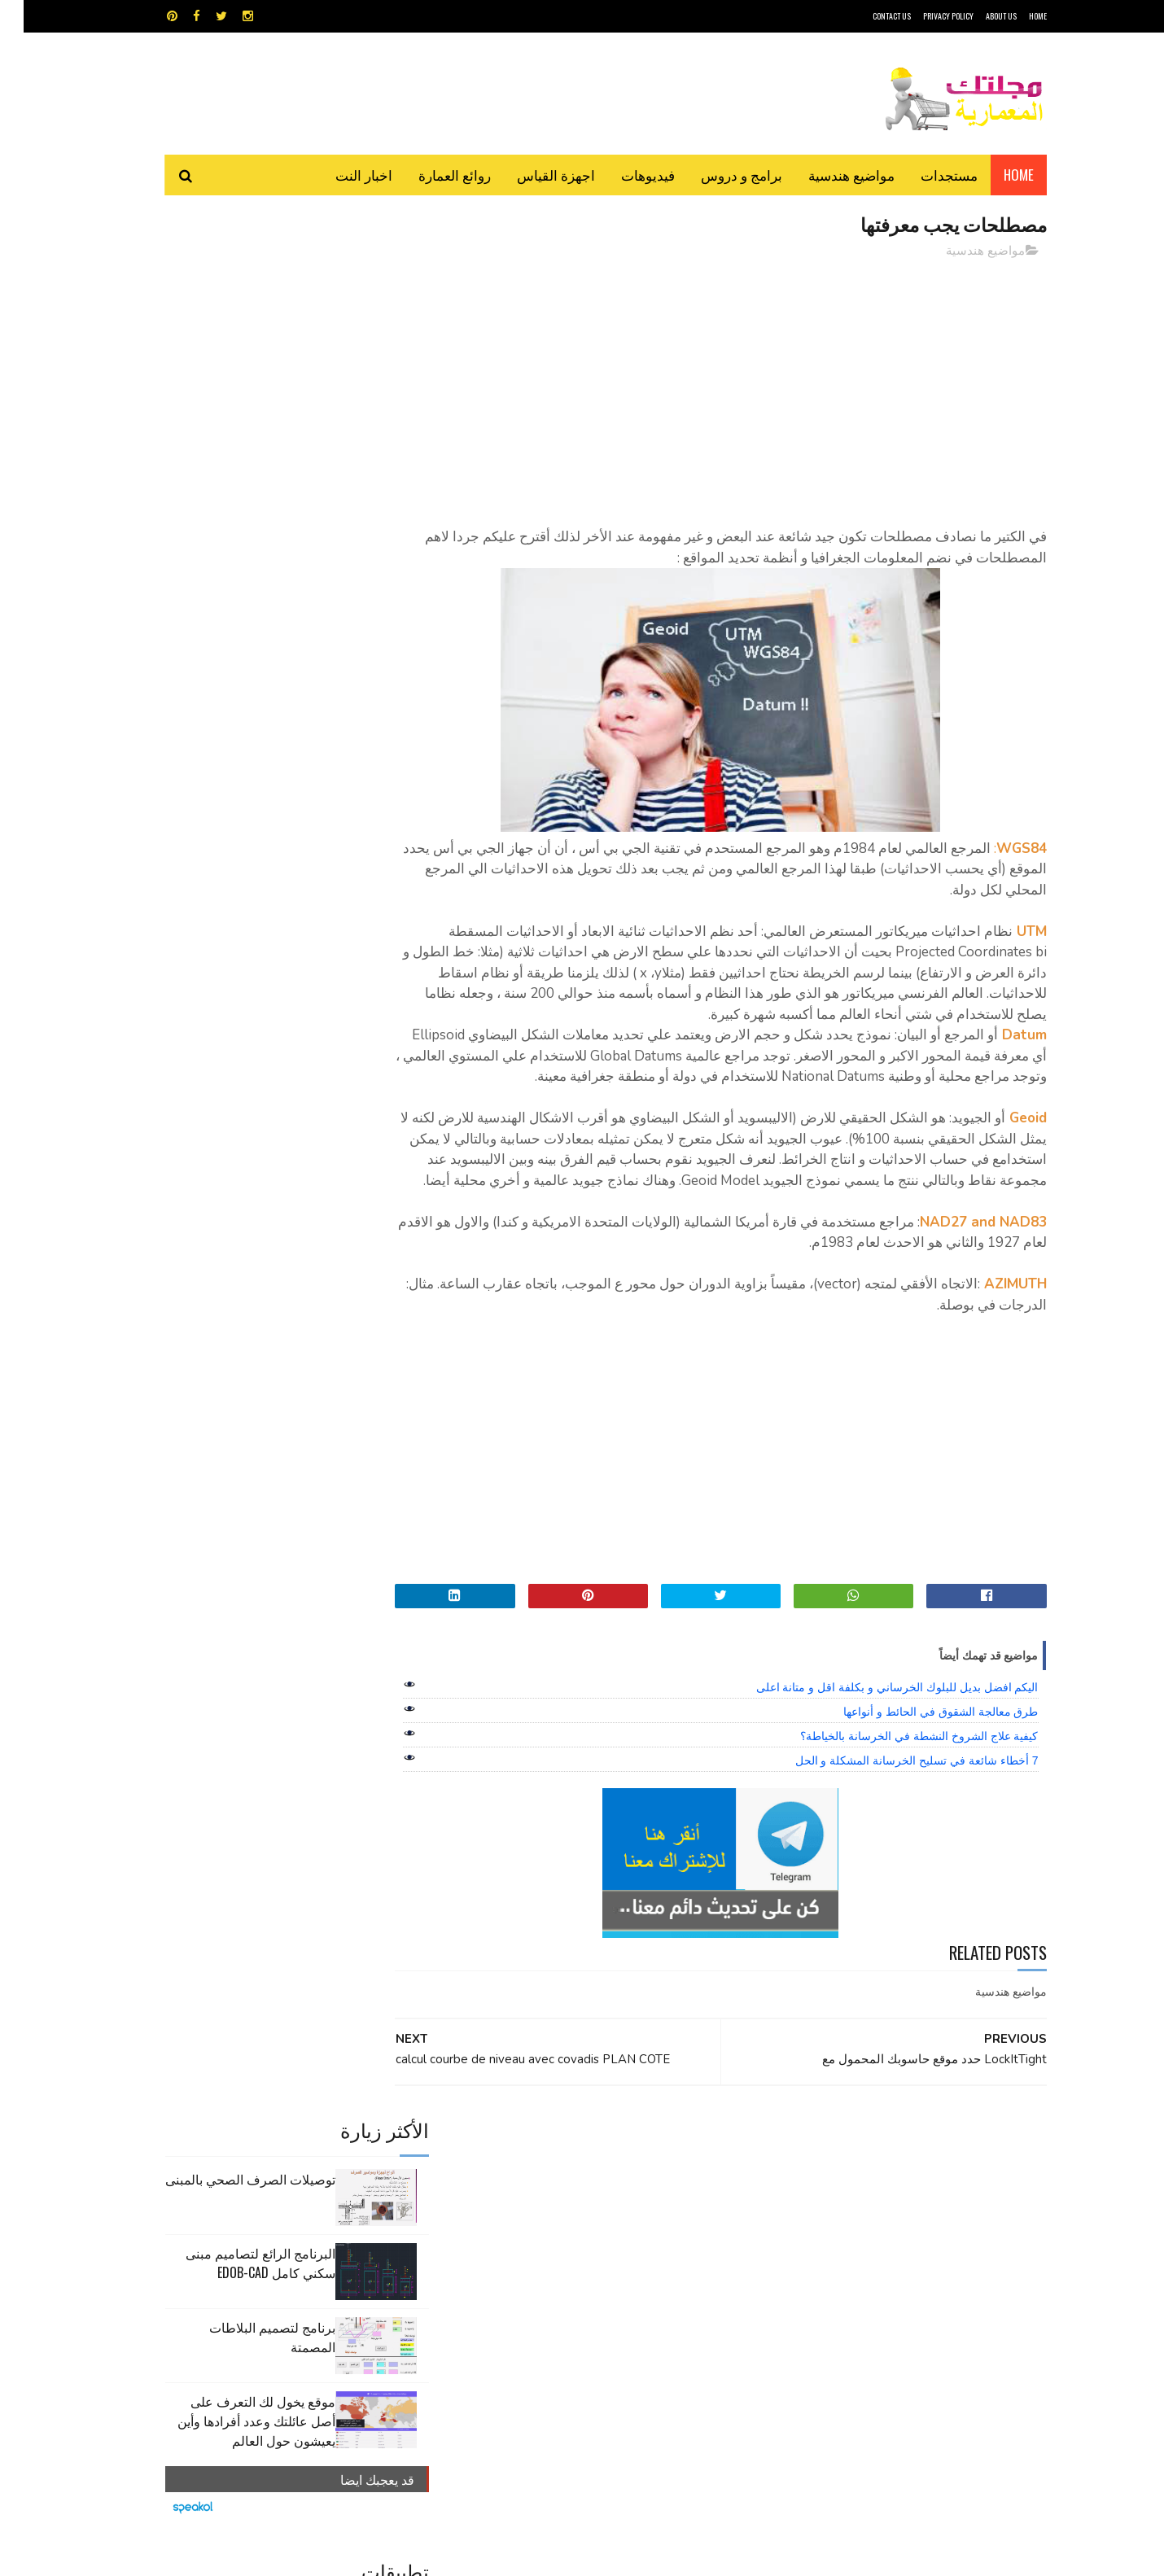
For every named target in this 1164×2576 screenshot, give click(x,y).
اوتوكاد (702, 2210)
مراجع (578, 2239)
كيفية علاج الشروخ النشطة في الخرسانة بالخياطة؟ (895, 1778)
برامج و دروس (718, 174)
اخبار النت (340, 174)
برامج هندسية (645, 2210)
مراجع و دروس (519, 2239)
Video (613, 2182)
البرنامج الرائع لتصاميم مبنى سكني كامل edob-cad (237, 371)
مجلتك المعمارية (931, 2555)
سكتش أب (695, 2239)
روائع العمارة (431, 174)
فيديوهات (624, 174)
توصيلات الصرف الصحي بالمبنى (227, 288)
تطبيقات (585, 2210)
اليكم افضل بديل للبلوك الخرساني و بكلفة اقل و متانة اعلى (874, 1729)
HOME (1014, 16)
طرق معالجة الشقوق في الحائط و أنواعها (917, 1753)
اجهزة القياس (532, 174)
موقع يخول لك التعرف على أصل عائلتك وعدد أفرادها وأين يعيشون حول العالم (233, 530)
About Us (977, 16)
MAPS (661, 2182)
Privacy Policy (924, 16)
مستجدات (925, 174)
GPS (705, 2182)
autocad (555, 2182)
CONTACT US (868, 16)
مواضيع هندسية (828, 174)
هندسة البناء (616, 2267)
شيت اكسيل (632, 2239)
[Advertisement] (729, 387)
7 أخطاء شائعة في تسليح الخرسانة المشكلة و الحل (893, 1802)
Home (995, 174)
